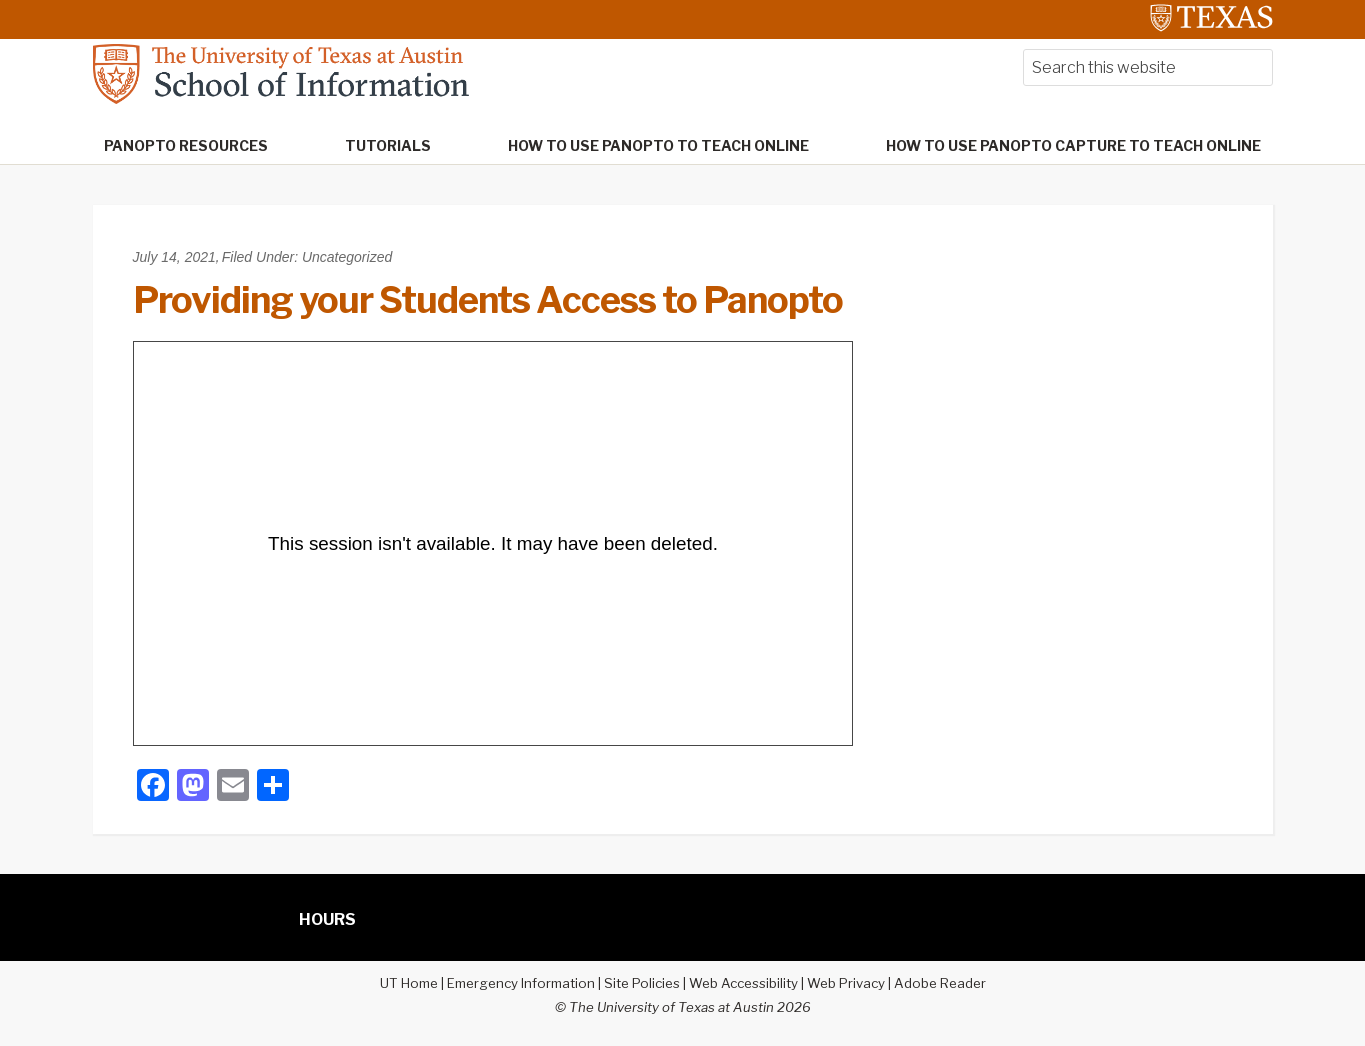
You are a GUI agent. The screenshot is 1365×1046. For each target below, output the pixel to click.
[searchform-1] (1148, 67)
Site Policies (642, 983)
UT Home (409, 983)
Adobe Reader (940, 983)
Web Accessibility (743, 983)
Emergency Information (521, 983)
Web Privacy (846, 983)
